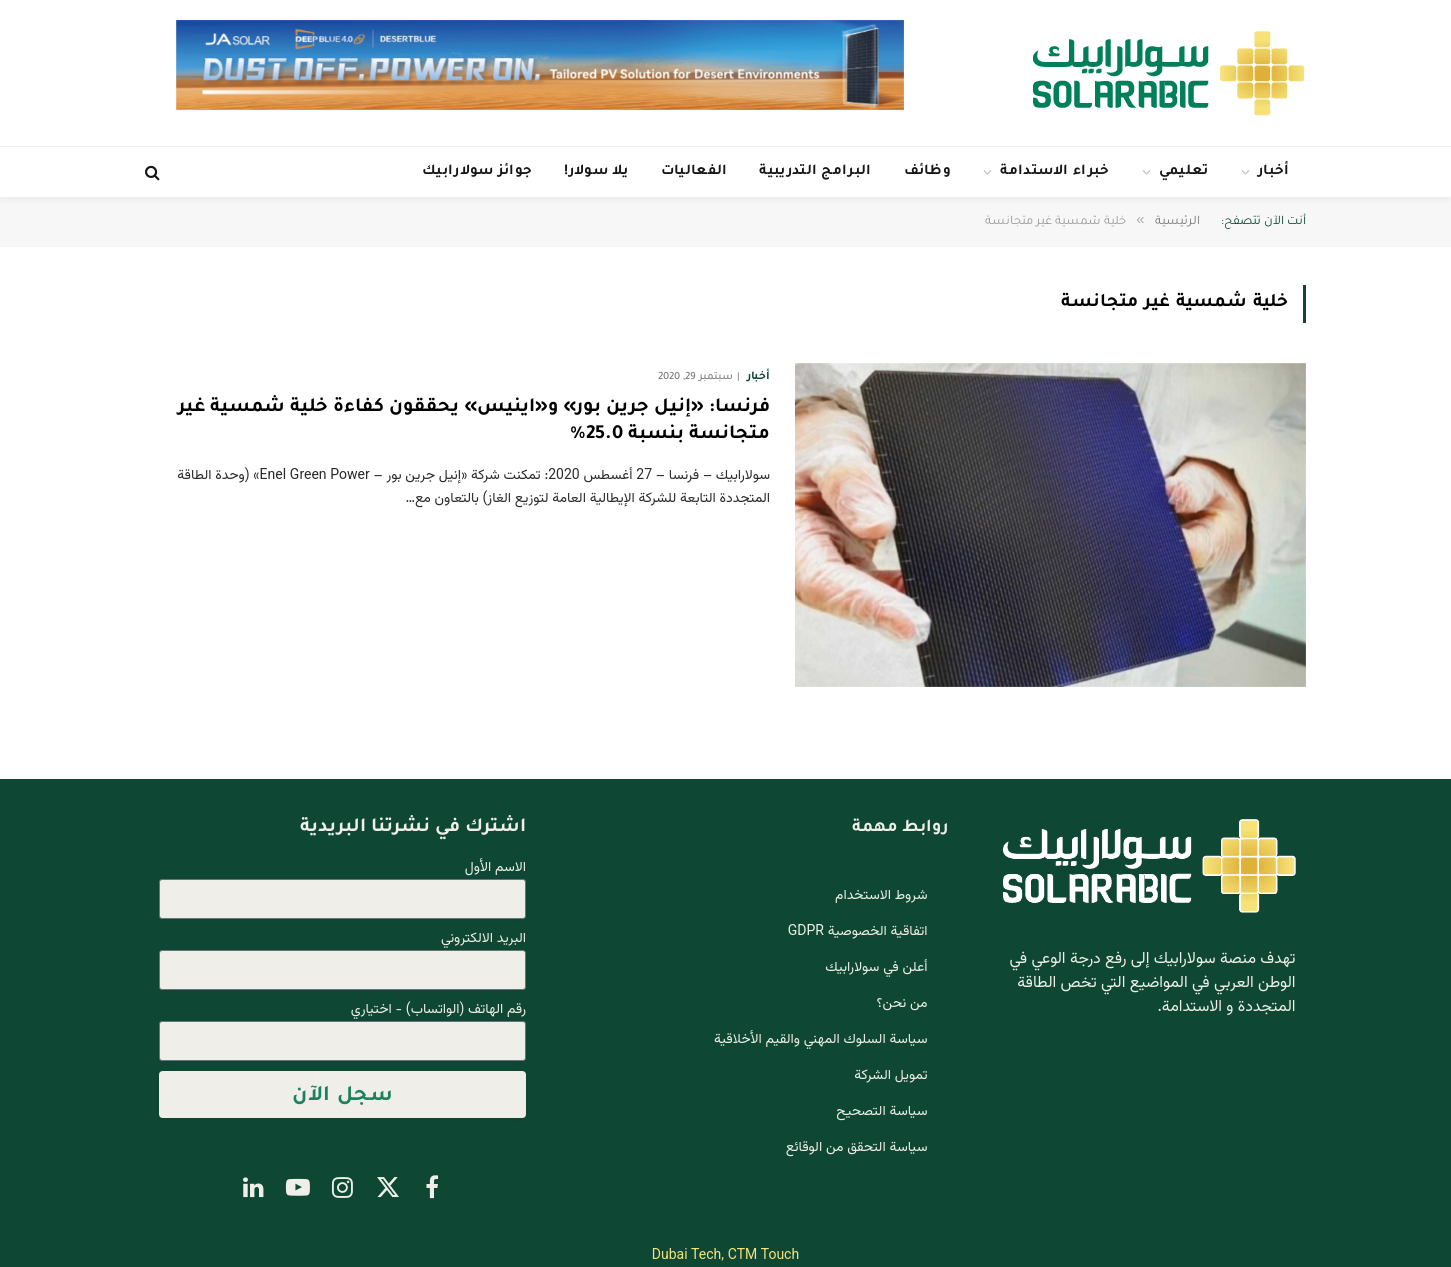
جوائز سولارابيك (477, 171)
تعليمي (1184, 171)
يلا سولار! (596, 171)
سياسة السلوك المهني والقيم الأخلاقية (821, 1040)
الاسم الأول (495, 868)
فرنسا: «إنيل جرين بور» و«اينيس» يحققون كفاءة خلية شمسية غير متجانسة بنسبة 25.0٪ (474, 421)
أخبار (1274, 171)
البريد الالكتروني (483, 939)
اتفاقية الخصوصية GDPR (858, 932)
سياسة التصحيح (881, 1112)
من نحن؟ (902, 1004)
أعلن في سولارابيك (876, 968)
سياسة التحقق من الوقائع (857, 1148)
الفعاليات (694, 171)
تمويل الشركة (890, 1076)
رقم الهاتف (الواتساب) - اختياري (438, 1010)
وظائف (928, 171)
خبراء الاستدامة (1054, 171)
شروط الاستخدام (881, 896)
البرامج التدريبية (815, 171)
